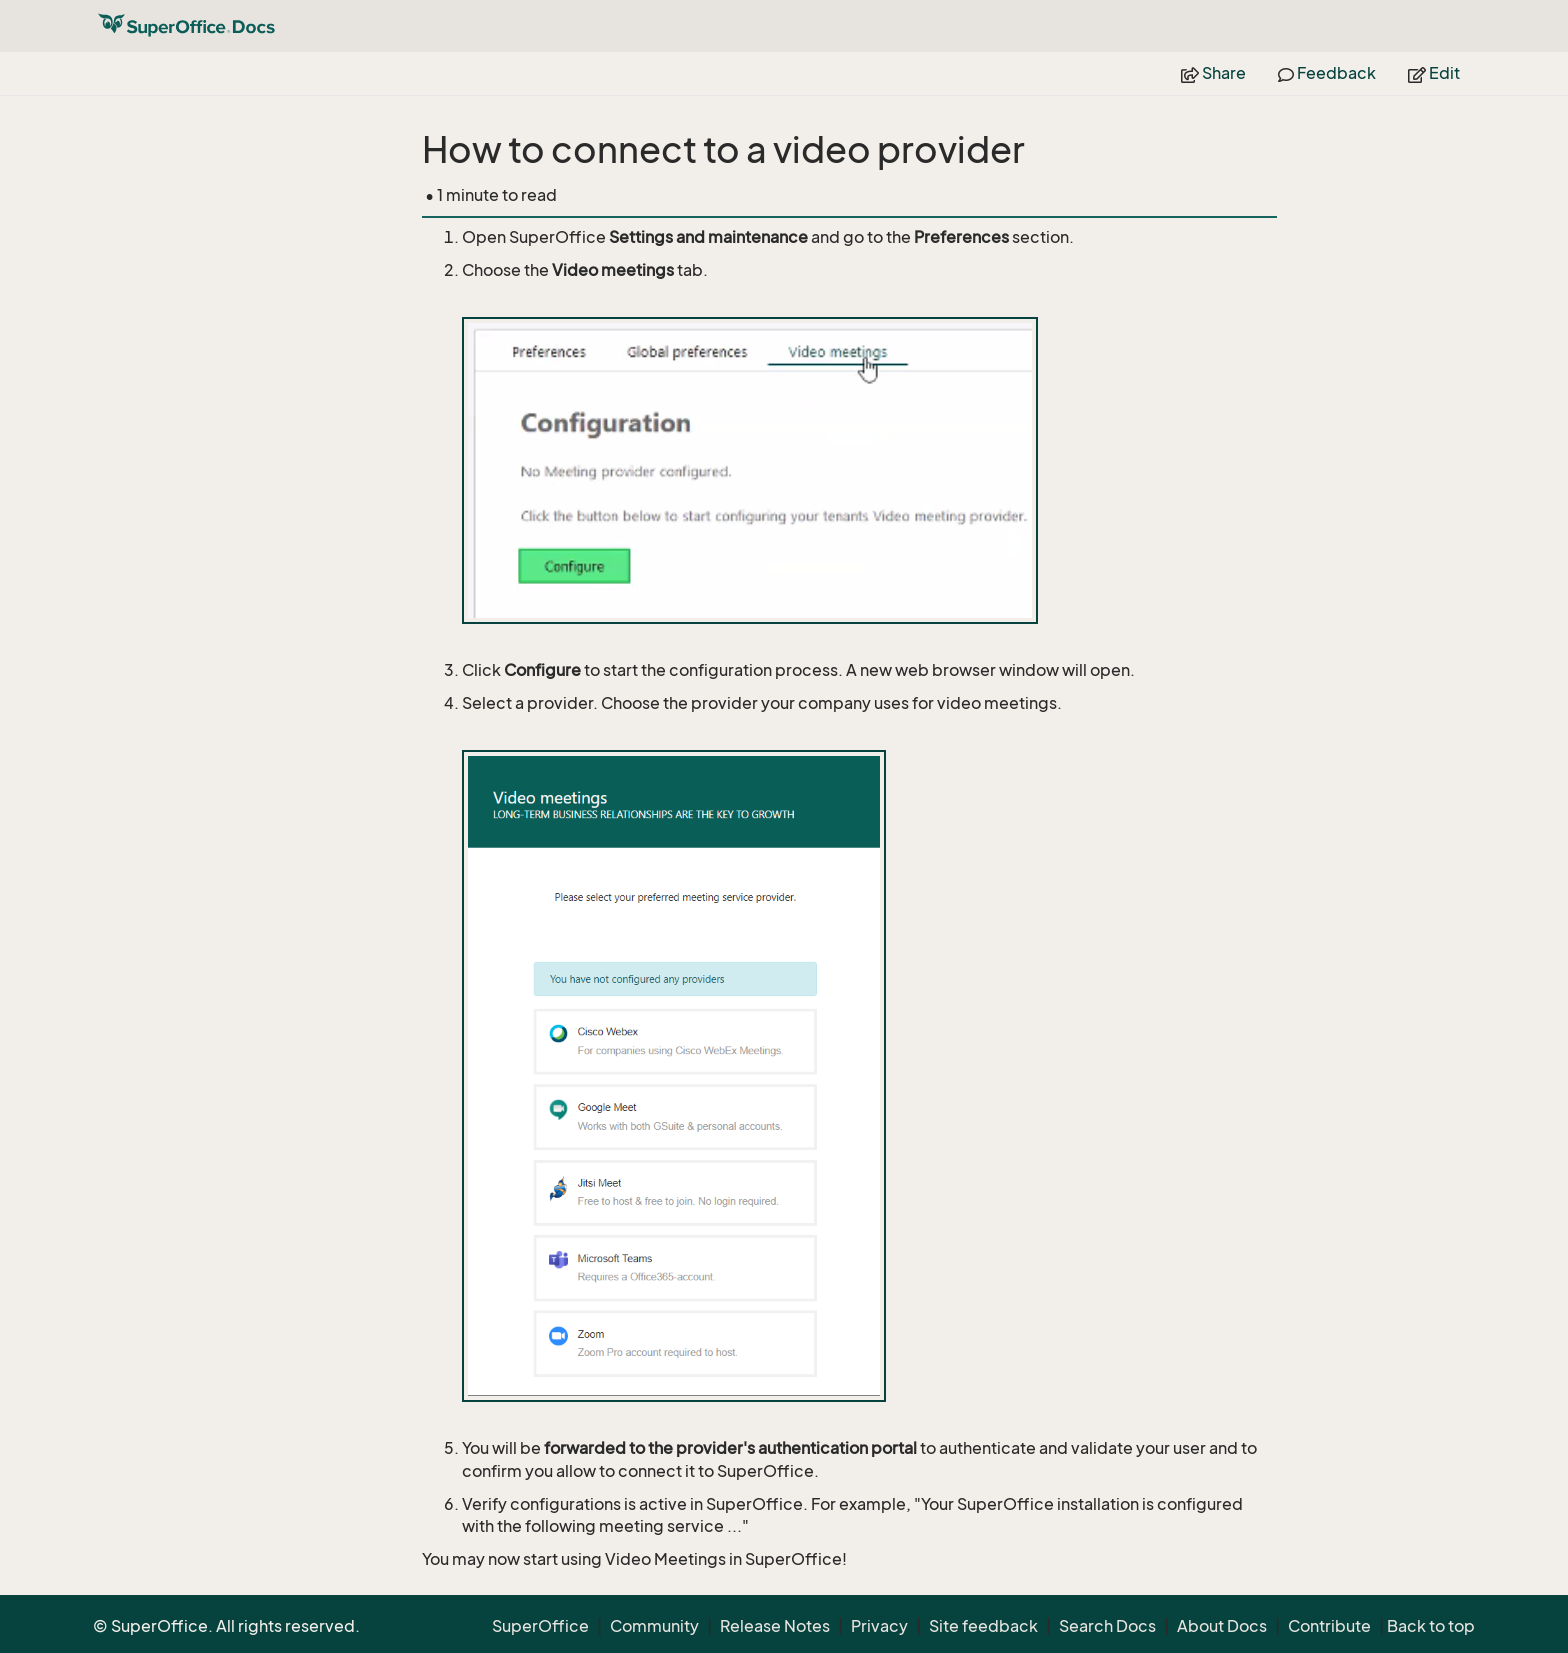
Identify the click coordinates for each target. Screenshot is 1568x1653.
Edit (1434, 73)
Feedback (1327, 73)
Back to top (1431, 1626)
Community (654, 1626)
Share (1213, 73)
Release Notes (775, 1626)
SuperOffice (540, 1626)
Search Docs (1107, 1626)
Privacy (879, 1626)
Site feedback (983, 1626)
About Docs (1222, 1626)
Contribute (1329, 1626)
